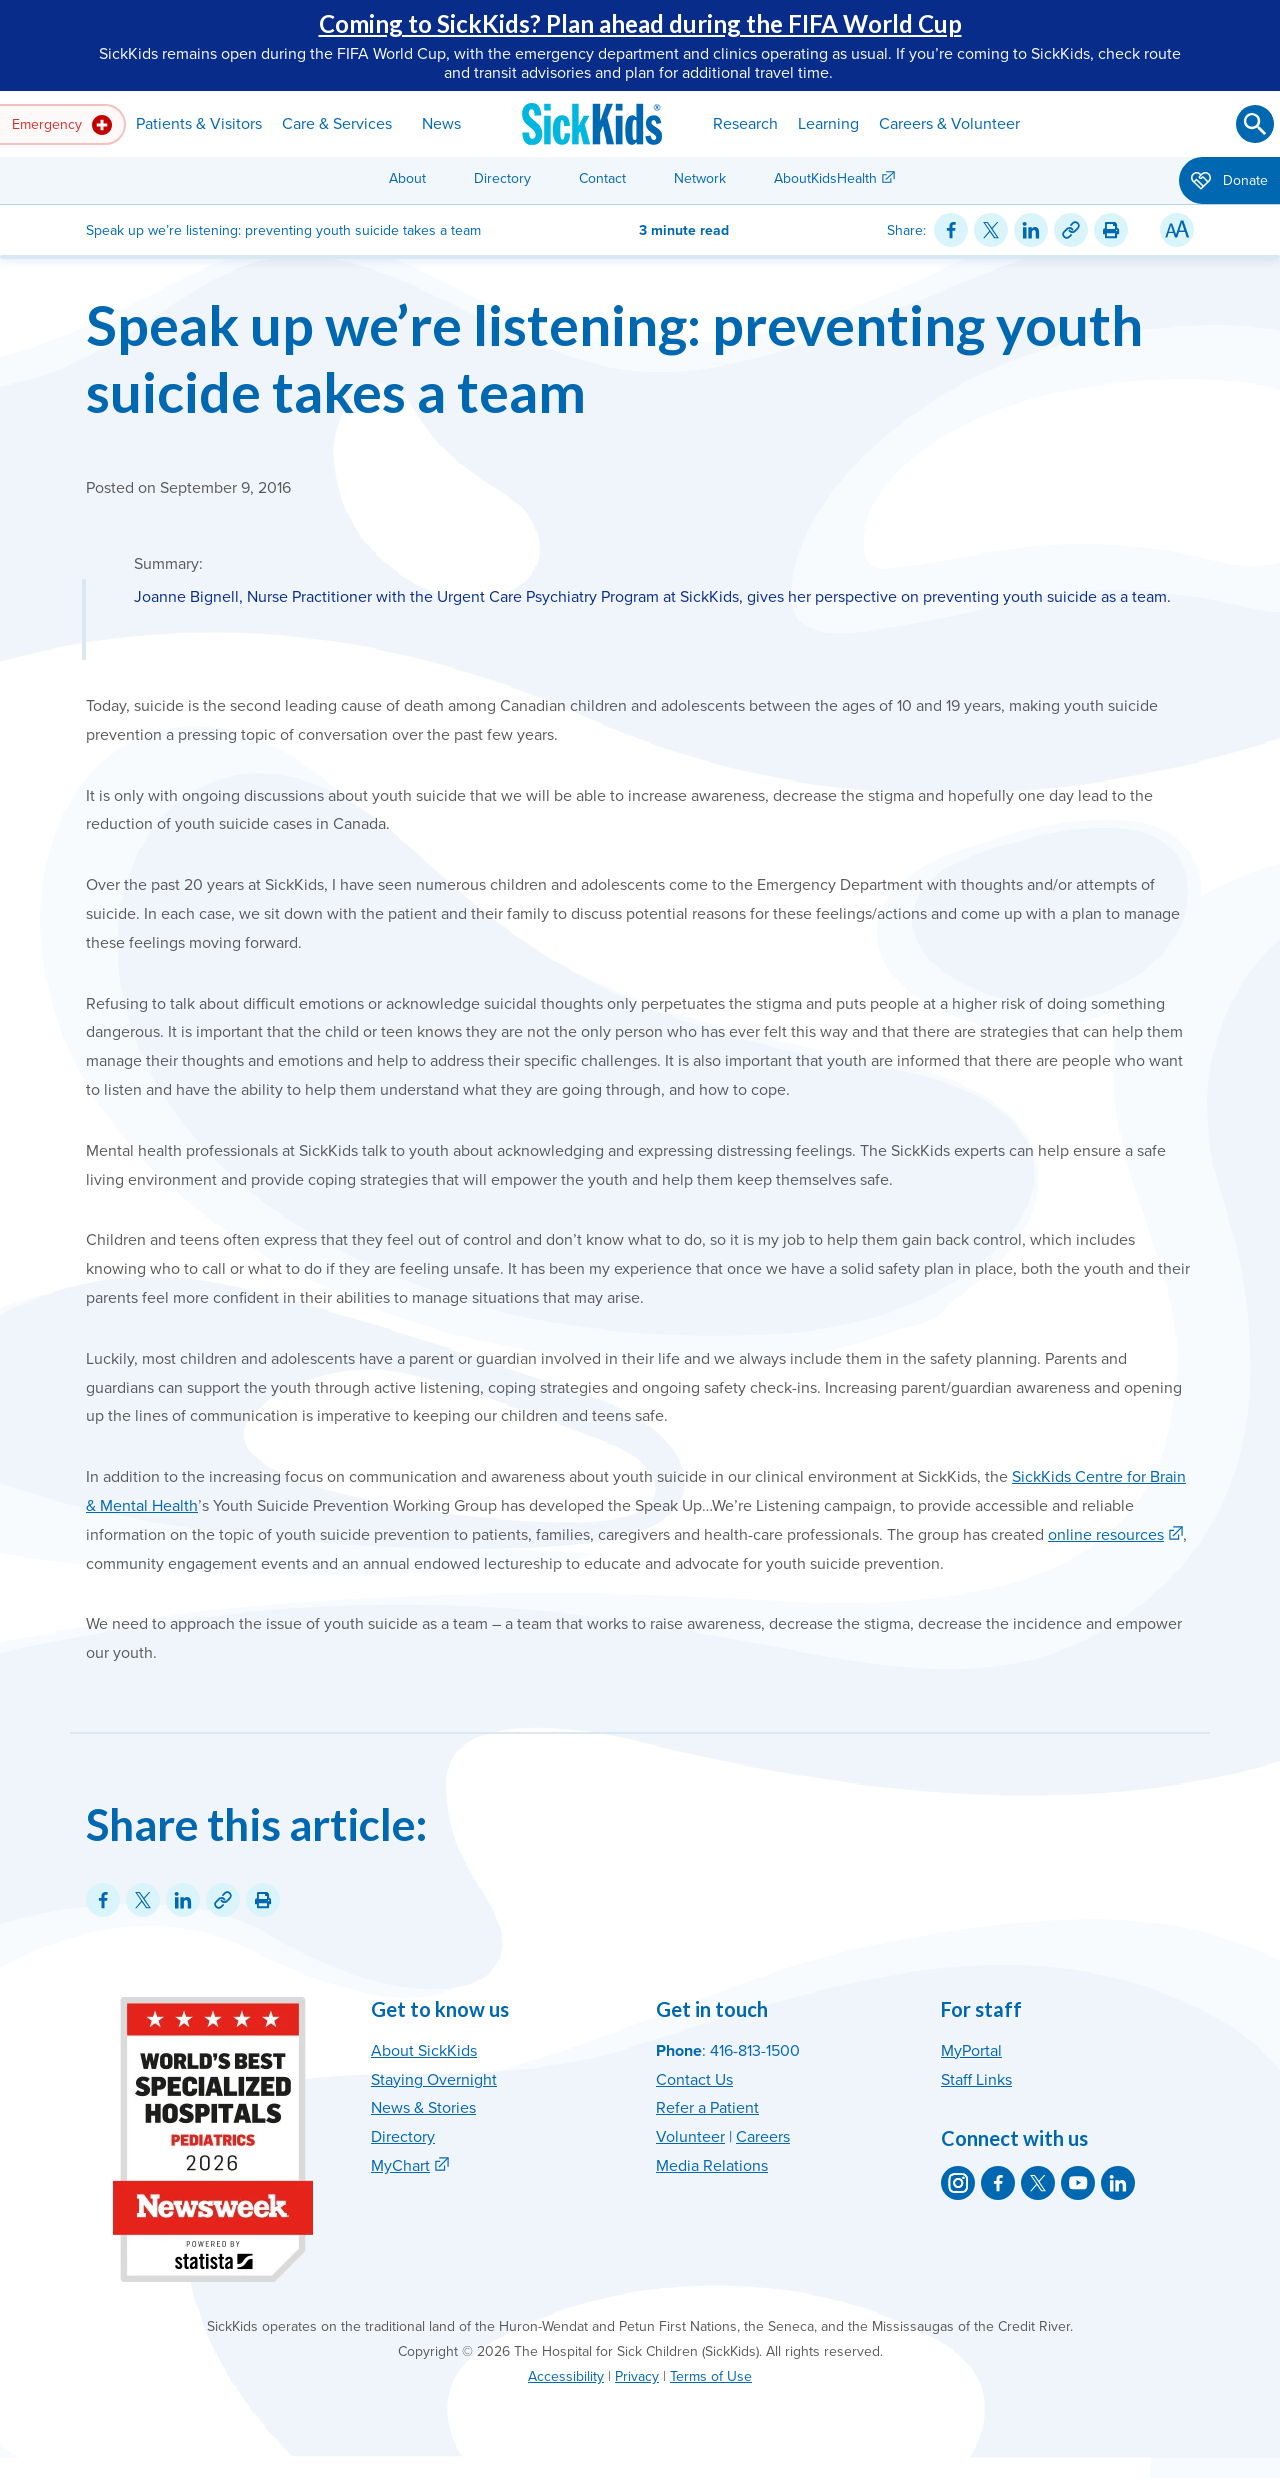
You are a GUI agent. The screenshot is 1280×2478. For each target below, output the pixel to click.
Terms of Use (711, 2376)
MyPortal (971, 2051)
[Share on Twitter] (991, 230)
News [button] (441, 124)
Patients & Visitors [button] (199, 124)
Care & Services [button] (337, 124)
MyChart (400, 2166)
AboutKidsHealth (825, 178)
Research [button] (745, 124)
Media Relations (712, 2166)
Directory (502, 178)
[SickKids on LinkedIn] (1118, 2183)
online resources (1106, 1535)
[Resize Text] (1177, 230)
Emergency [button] (62, 125)
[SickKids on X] (1038, 2183)
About (407, 178)
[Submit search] (1255, 124)
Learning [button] (828, 124)
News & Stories (423, 2108)
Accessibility (566, 2376)
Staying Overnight (434, 2080)
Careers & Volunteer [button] (949, 124)
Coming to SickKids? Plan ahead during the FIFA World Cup (640, 23)
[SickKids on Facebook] (998, 2183)
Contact (602, 178)
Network (700, 178)
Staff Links (976, 2080)
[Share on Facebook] (951, 230)
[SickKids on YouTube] (1078, 2183)
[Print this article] (1111, 230)
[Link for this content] (1071, 230)
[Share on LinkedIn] (1031, 230)
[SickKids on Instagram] (958, 2183)
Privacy (637, 2376)
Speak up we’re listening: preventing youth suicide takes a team (614, 358)
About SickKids (424, 2051)
